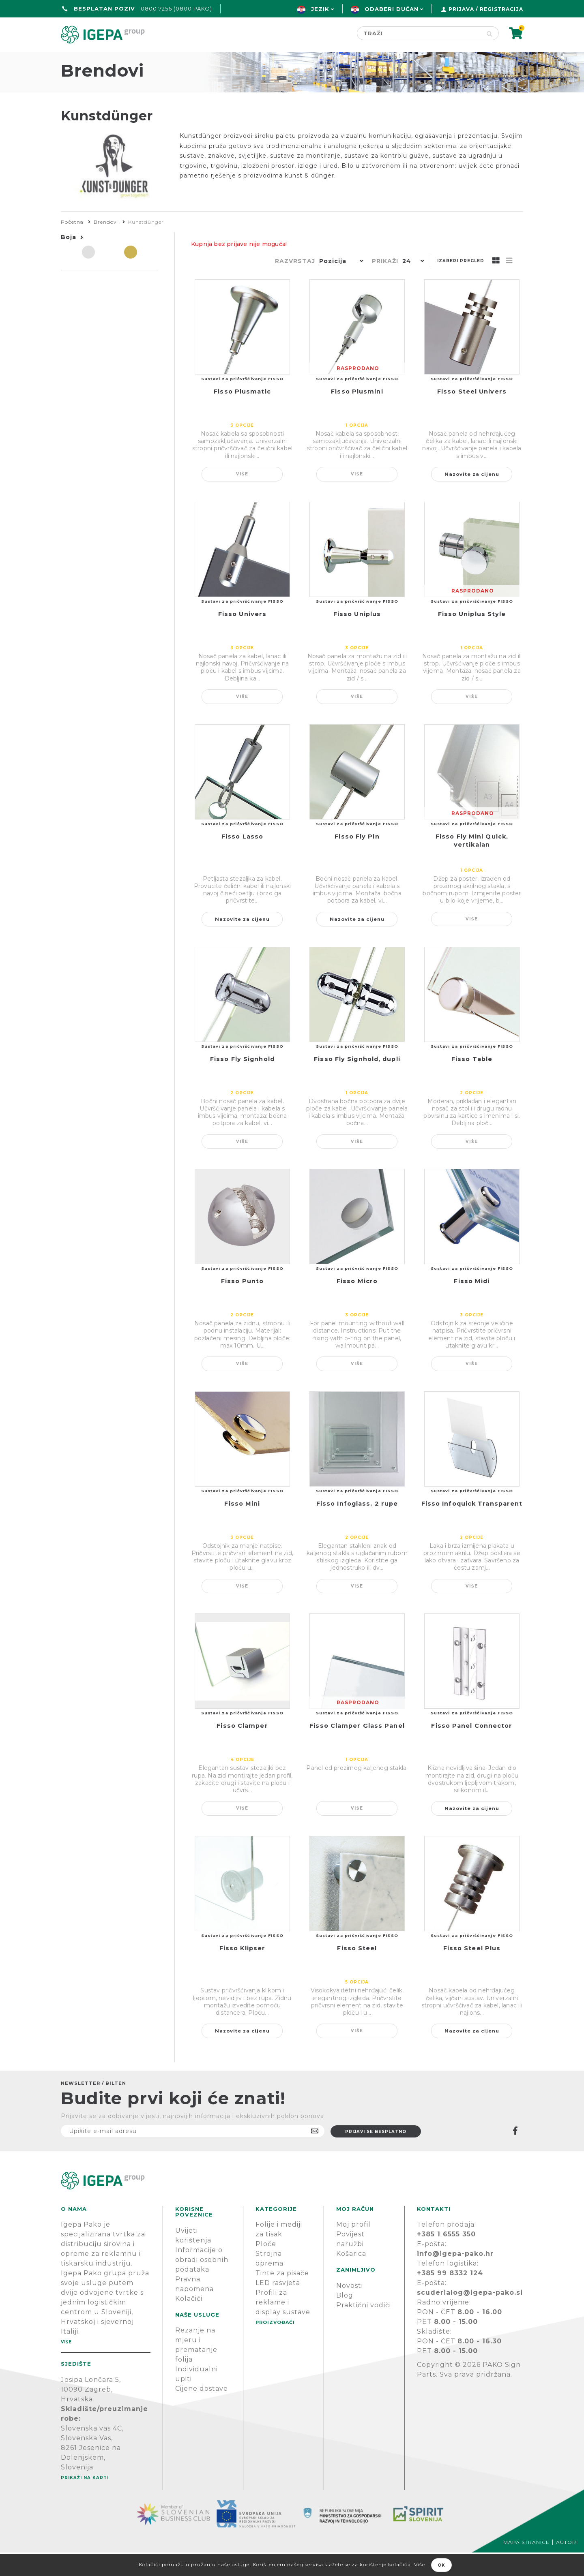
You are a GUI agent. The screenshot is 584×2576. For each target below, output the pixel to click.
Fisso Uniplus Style (472, 637)
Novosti (349, 2309)
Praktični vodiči (363, 2328)
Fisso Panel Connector (471, 1749)
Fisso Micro (357, 1304)
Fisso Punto (242, 1304)
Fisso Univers (242, 637)
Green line (266, 59)
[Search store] (419, 33)
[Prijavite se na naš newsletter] (192, 2154)
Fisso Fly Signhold (242, 1082)
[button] (339, 285)
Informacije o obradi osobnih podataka (201, 2283)
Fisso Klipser (242, 1971)
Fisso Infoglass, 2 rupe (357, 1527)
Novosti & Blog (423, 59)
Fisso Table (471, 1082)
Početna (80, 59)
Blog (344, 2319)
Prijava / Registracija (486, 9)
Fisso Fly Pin (357, 860)
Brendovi (106, 245)
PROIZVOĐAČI (275, 2346)
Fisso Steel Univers (472, 415)
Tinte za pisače (282, 2296)
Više (242, 497)
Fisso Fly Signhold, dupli (357, 1082)
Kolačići (188, 2322)
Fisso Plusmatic (242, 415)
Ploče (266, 2267)
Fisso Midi (472, 1304)
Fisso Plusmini (357, 415)
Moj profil (353, 2248)
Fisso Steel (357, 1971)
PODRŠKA (498, 59)
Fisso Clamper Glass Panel (357, 1749)
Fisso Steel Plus (472, 1971)
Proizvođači (339, 59)
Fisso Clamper (242, 1749)
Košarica (351, 2277)
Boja (68, 260)
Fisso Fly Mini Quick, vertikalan (472, 864)
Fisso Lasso (242, 860)
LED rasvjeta (278, 2306)
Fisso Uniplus (357, 637)
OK (441, 2565)
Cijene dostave (201, 2412)
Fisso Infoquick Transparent (472, 1527)
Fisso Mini (242, 1527)
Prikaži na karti (85, 2501)
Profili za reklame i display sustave (283, 2325)
